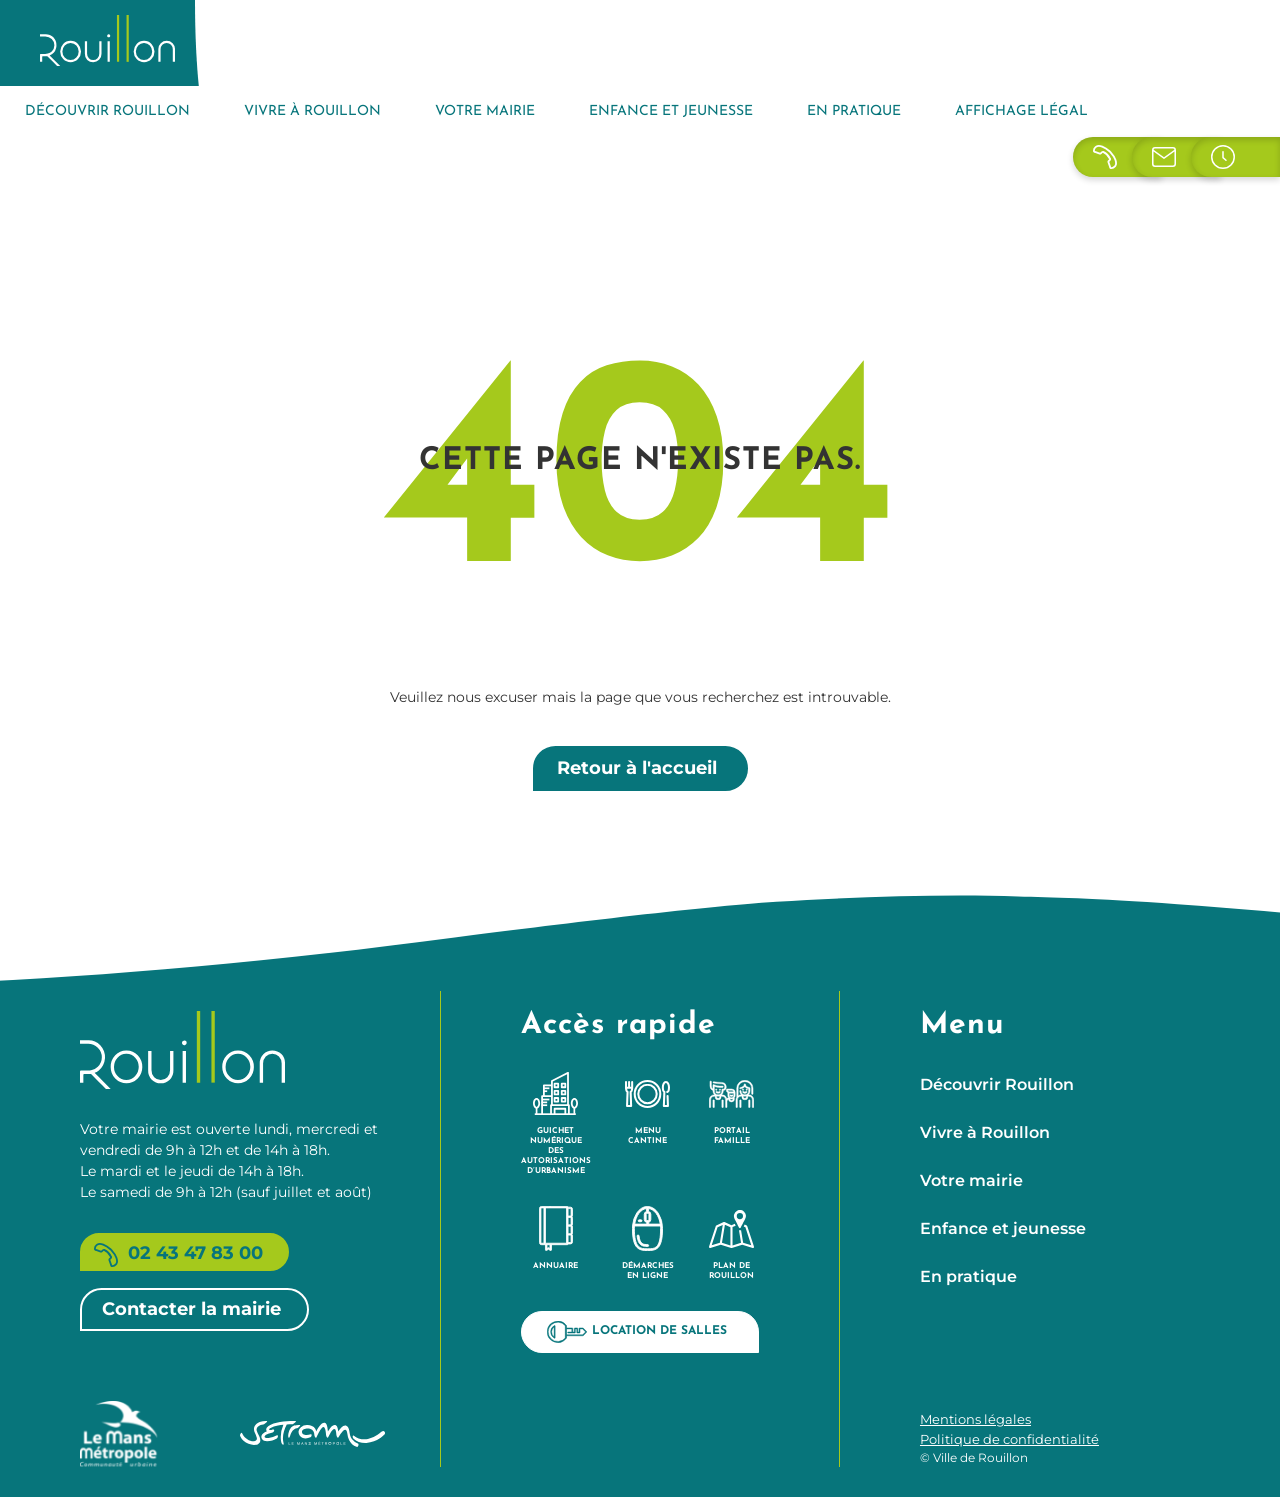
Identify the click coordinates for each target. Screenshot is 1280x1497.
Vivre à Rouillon (312, 111)
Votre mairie (485, 111)
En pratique (854, 111)
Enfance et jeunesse (671, 111)
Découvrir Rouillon (107, 111)
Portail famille (731, 1108)
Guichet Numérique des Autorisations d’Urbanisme (556, 1123)
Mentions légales (975, 1419)
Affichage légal (1021, 111)
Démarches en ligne (648, 1243)
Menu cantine (647, 1108)
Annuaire (555, 1238)
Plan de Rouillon (731, 1243)
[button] (1240, 1457)
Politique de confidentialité (1009, 1439)
